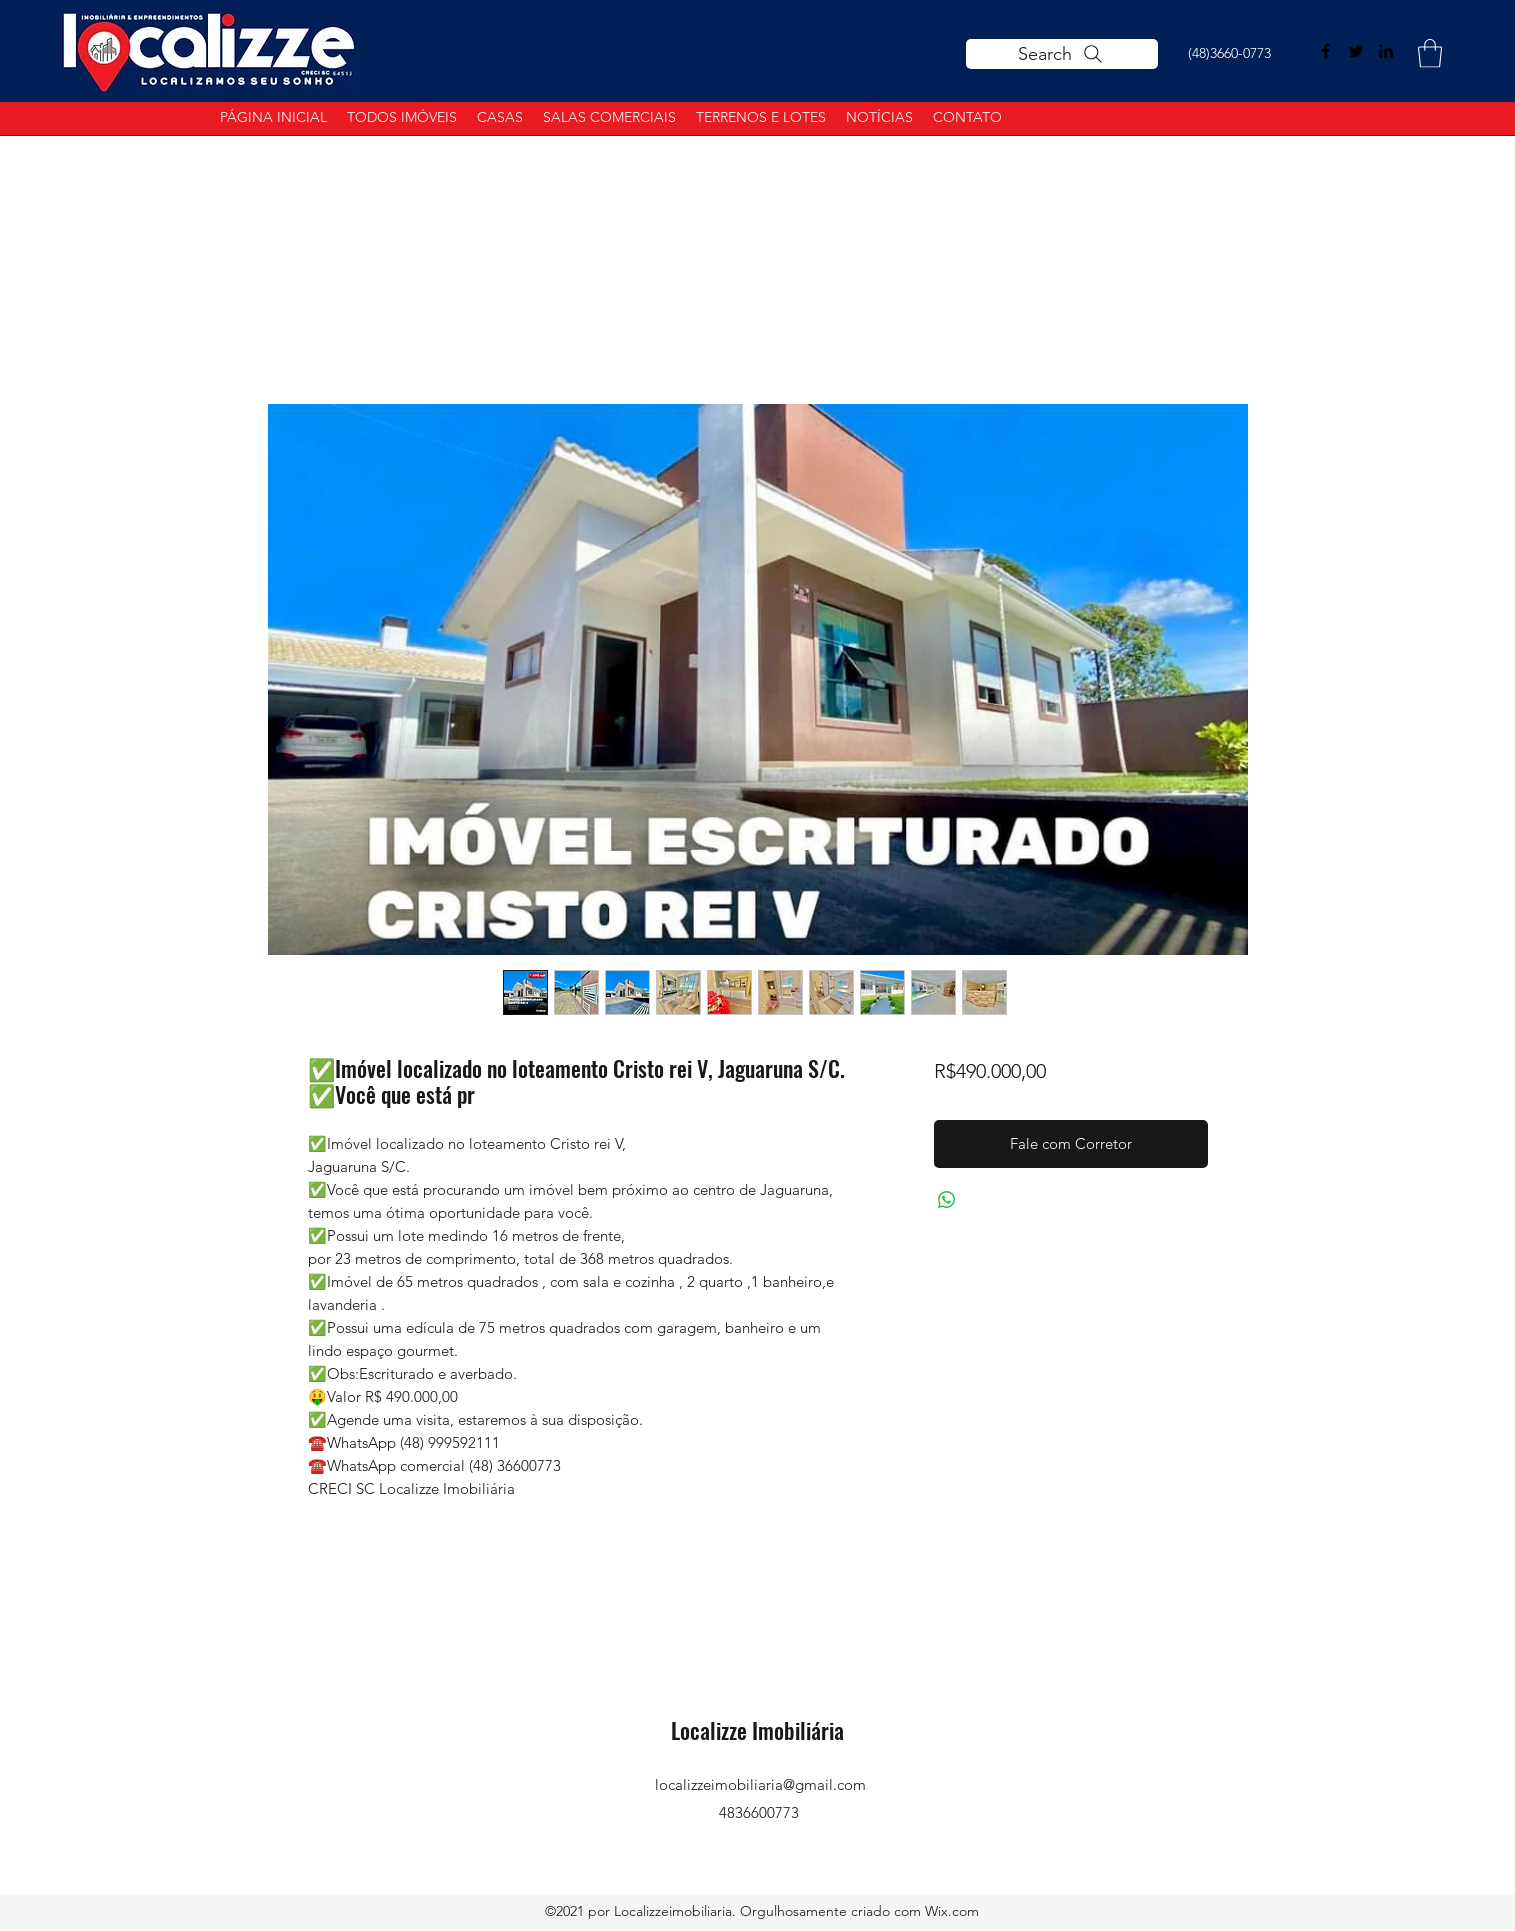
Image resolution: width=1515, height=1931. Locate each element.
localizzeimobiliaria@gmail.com (760, 1784)
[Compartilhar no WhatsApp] (947, 1200)
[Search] (1062, 54)
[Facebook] (1326, 51)
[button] (1430, 53)
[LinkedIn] (1386, 51)
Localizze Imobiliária (760, 1730)
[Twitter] (1356, 51)
